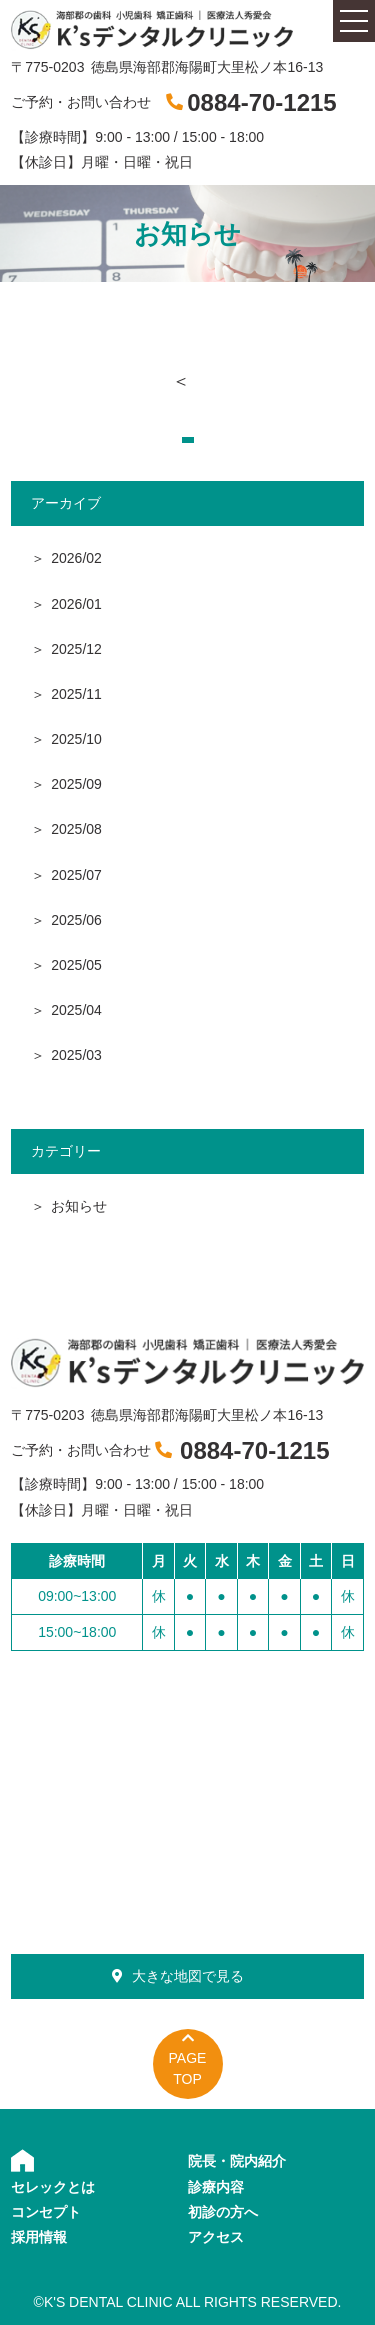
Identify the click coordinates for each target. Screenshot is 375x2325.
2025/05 (76, 965)
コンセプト (46, 2212)
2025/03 (76, 1055)
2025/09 (76, 784)
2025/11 (76, 694)
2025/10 (76, 739)
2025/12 (76, 649)
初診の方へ (223, 2212)
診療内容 (216, 2187)
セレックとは (53, 2187)
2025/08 (76, 829)
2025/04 (76, 1010)
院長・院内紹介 (237, 2161)
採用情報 (39, 2237)
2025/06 (76, 920)
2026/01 (76, 604)
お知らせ (79, 1206)
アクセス (216, 2237)
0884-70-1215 (261, 102)
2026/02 (76, 558)
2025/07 (76, 875)
